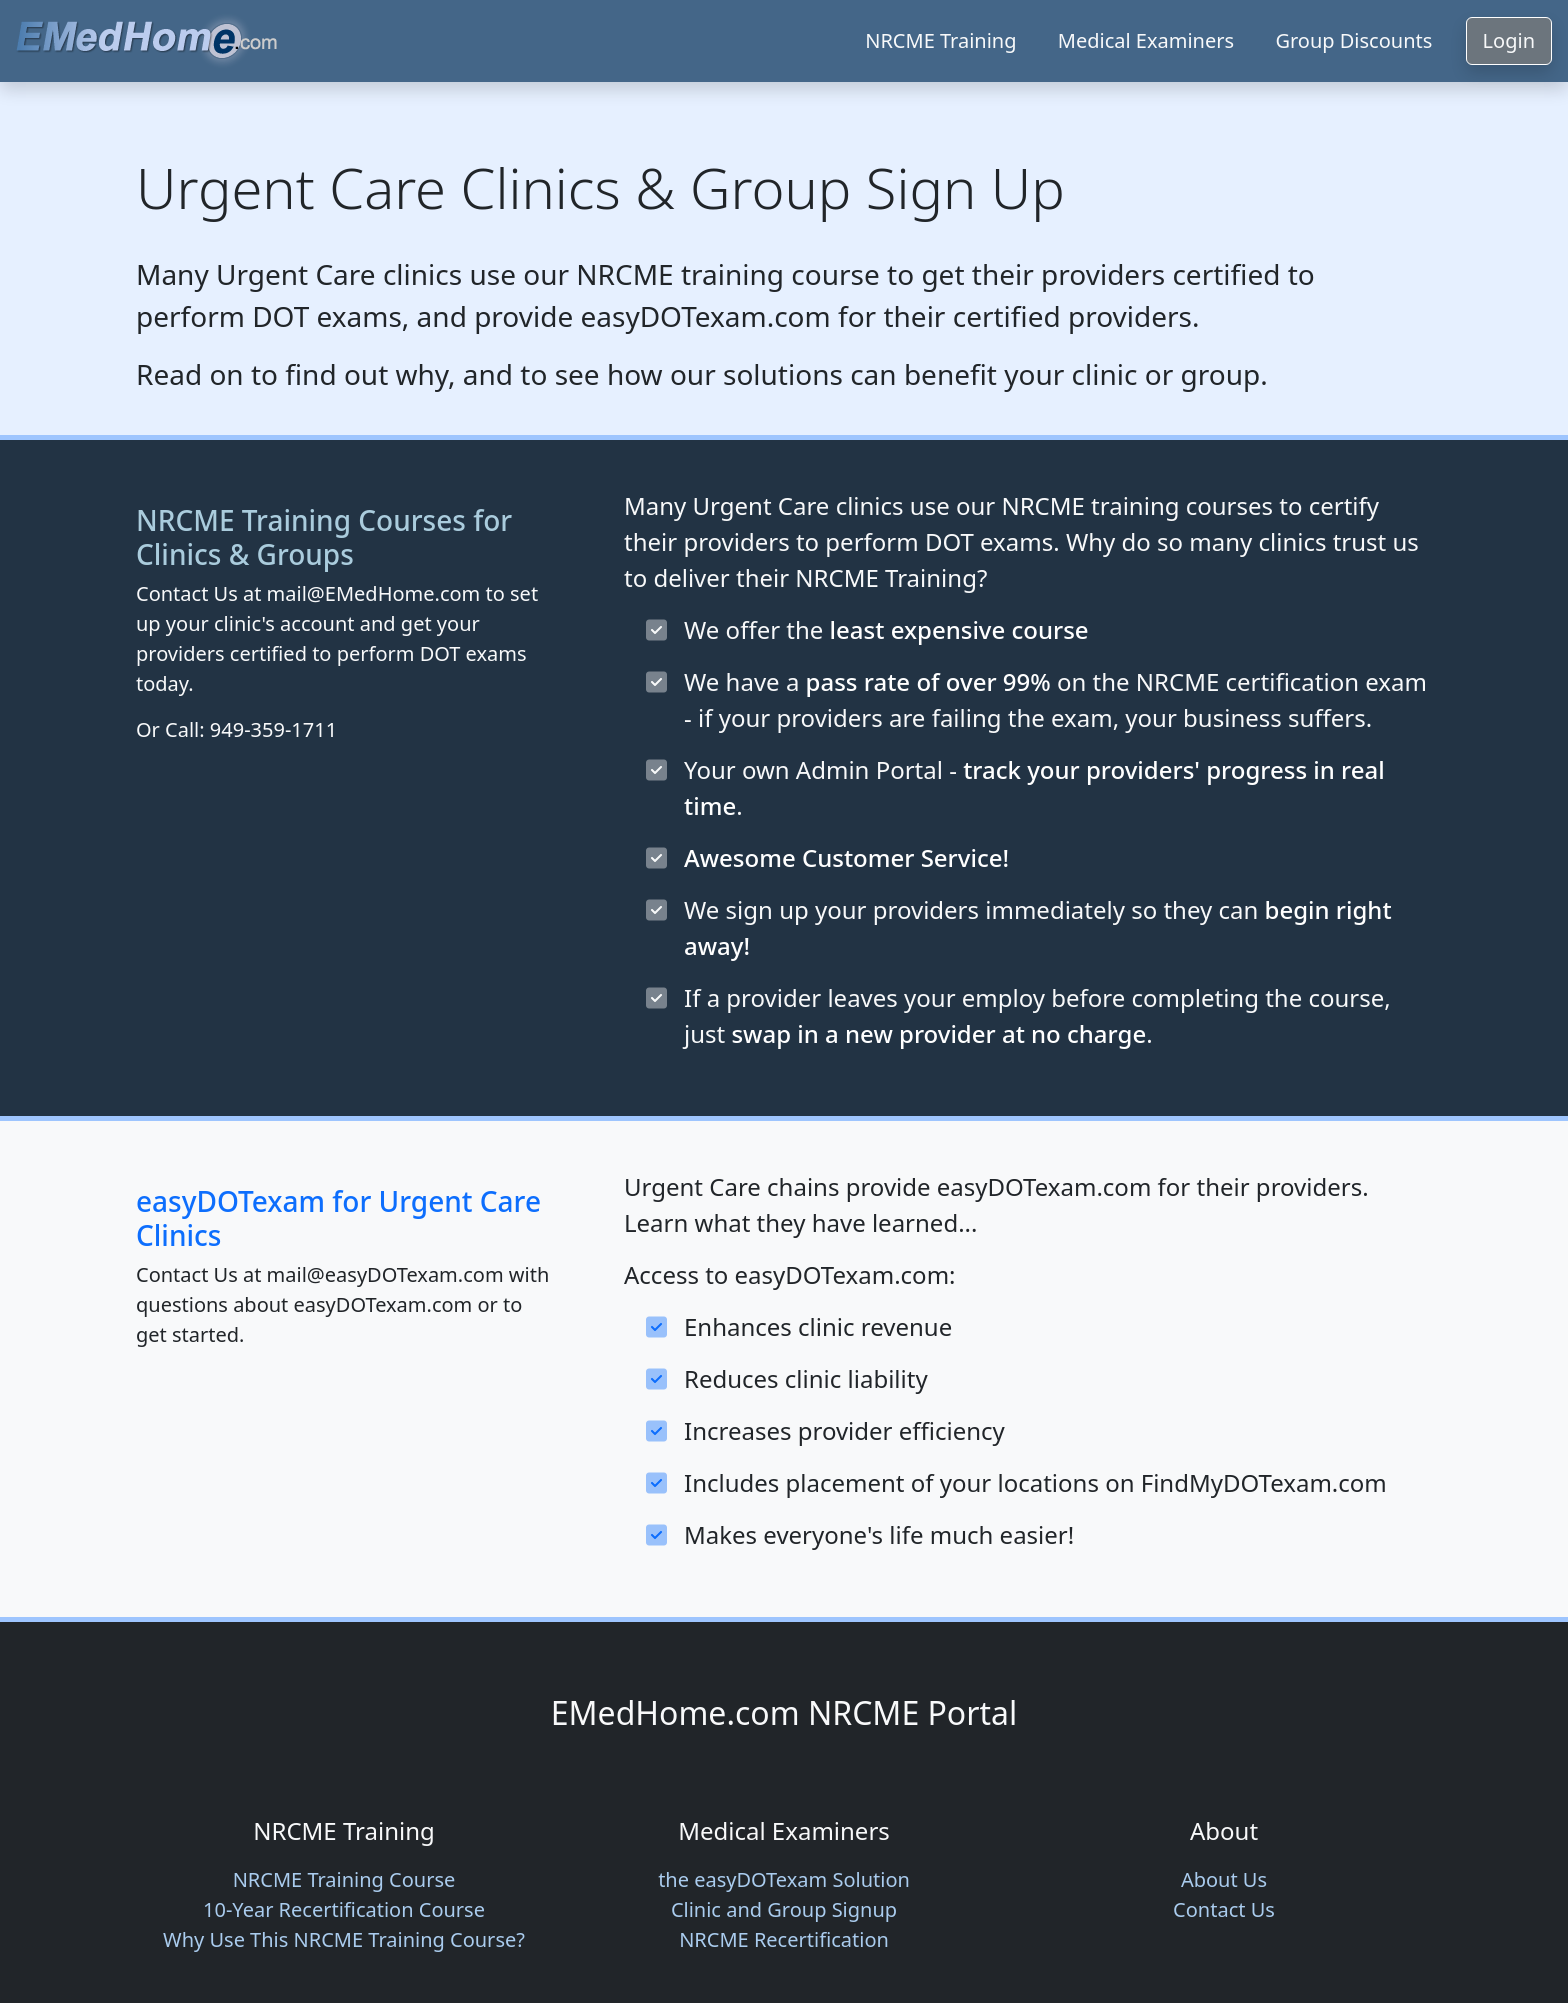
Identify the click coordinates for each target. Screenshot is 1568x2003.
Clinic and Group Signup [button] (784, 1909)
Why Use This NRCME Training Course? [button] (344, 1939)
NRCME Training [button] (940, 40)
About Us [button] (1224, 1879)
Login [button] (1509, 40)
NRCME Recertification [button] (784, 1939)
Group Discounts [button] (1353, 40)
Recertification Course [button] (344, 1910)
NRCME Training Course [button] (344, 1879)
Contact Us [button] (1224, 1909)
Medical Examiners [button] (1146, 40)
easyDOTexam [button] (784, 1880)
